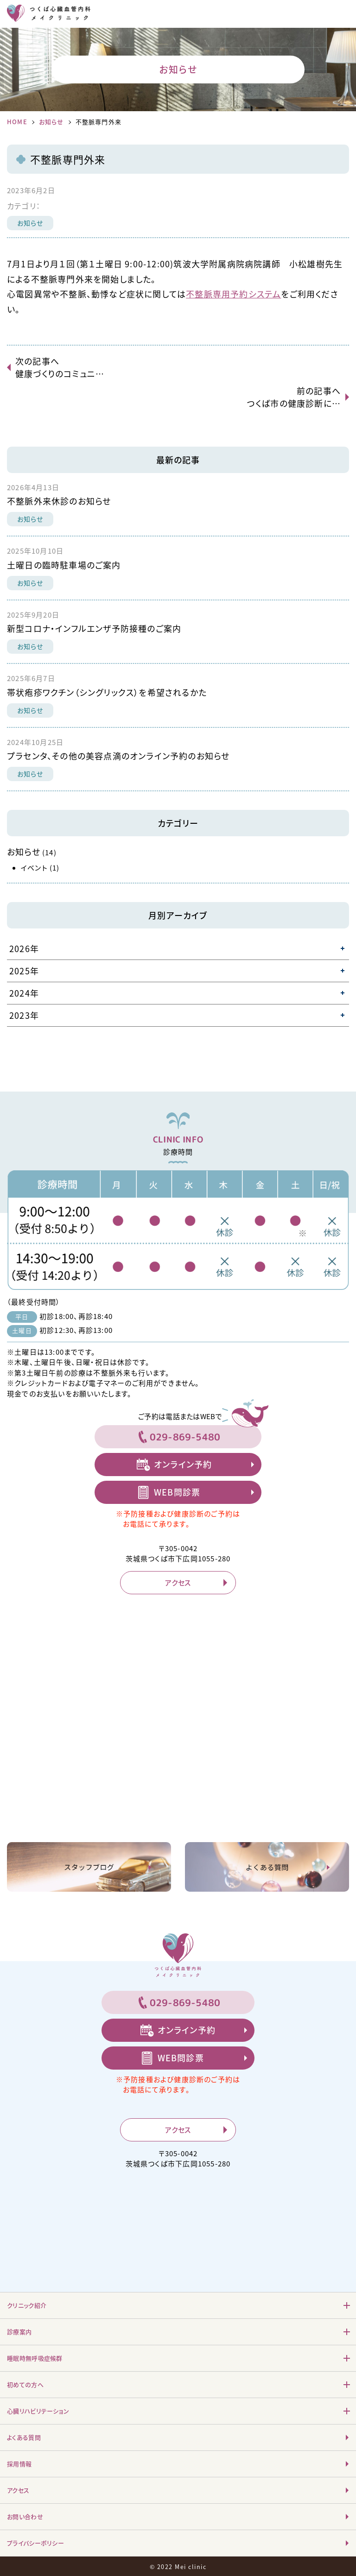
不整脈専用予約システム (233, 294)
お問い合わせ (25, 2516)
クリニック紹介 (26, 2305)
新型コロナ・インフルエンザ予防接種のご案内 (94, 628)
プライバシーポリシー (35, 2542)
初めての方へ (25, 2384)
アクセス (178, 1583)
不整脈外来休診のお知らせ (59, 501)
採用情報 (19, 2463)
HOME (17, 121)
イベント (34, 868)
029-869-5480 (185, 1436)
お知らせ (51, 121)
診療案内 (19, 2331)
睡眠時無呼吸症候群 (35, 2358)
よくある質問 (24, 2437)
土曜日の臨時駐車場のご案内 (64, 565)
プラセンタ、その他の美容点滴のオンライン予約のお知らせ (118, 756)
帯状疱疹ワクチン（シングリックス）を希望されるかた (107, 692)
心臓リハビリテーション (38, 2410)
